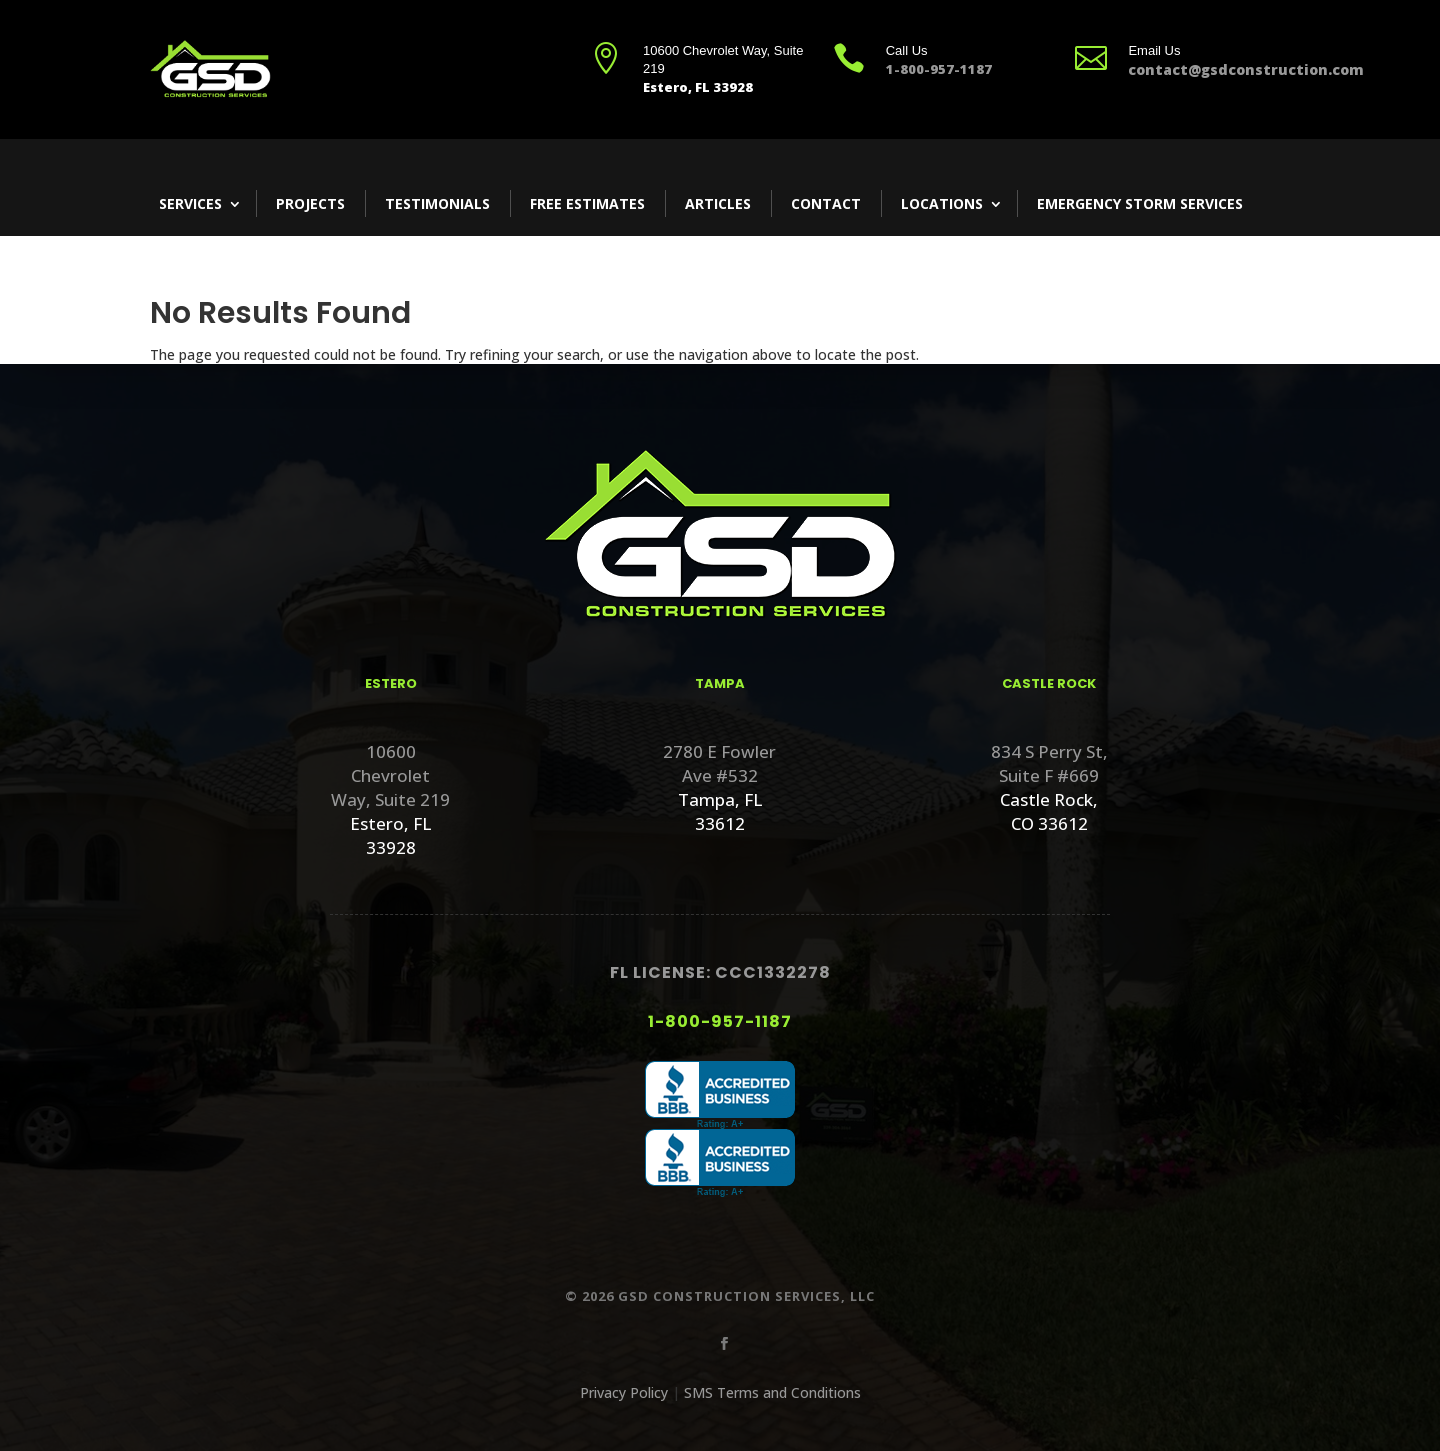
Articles (718, 203)
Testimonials (437, 203)
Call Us (907, 50)
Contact (826, 203)
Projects (310, 203)
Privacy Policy (624, 1392)
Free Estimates (587, 203)
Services (190, 203)
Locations (942, 203)
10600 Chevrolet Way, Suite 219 (390, 775)
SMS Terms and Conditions (772, 1392)
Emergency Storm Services (1140, 203)
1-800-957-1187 (720, 1021)
